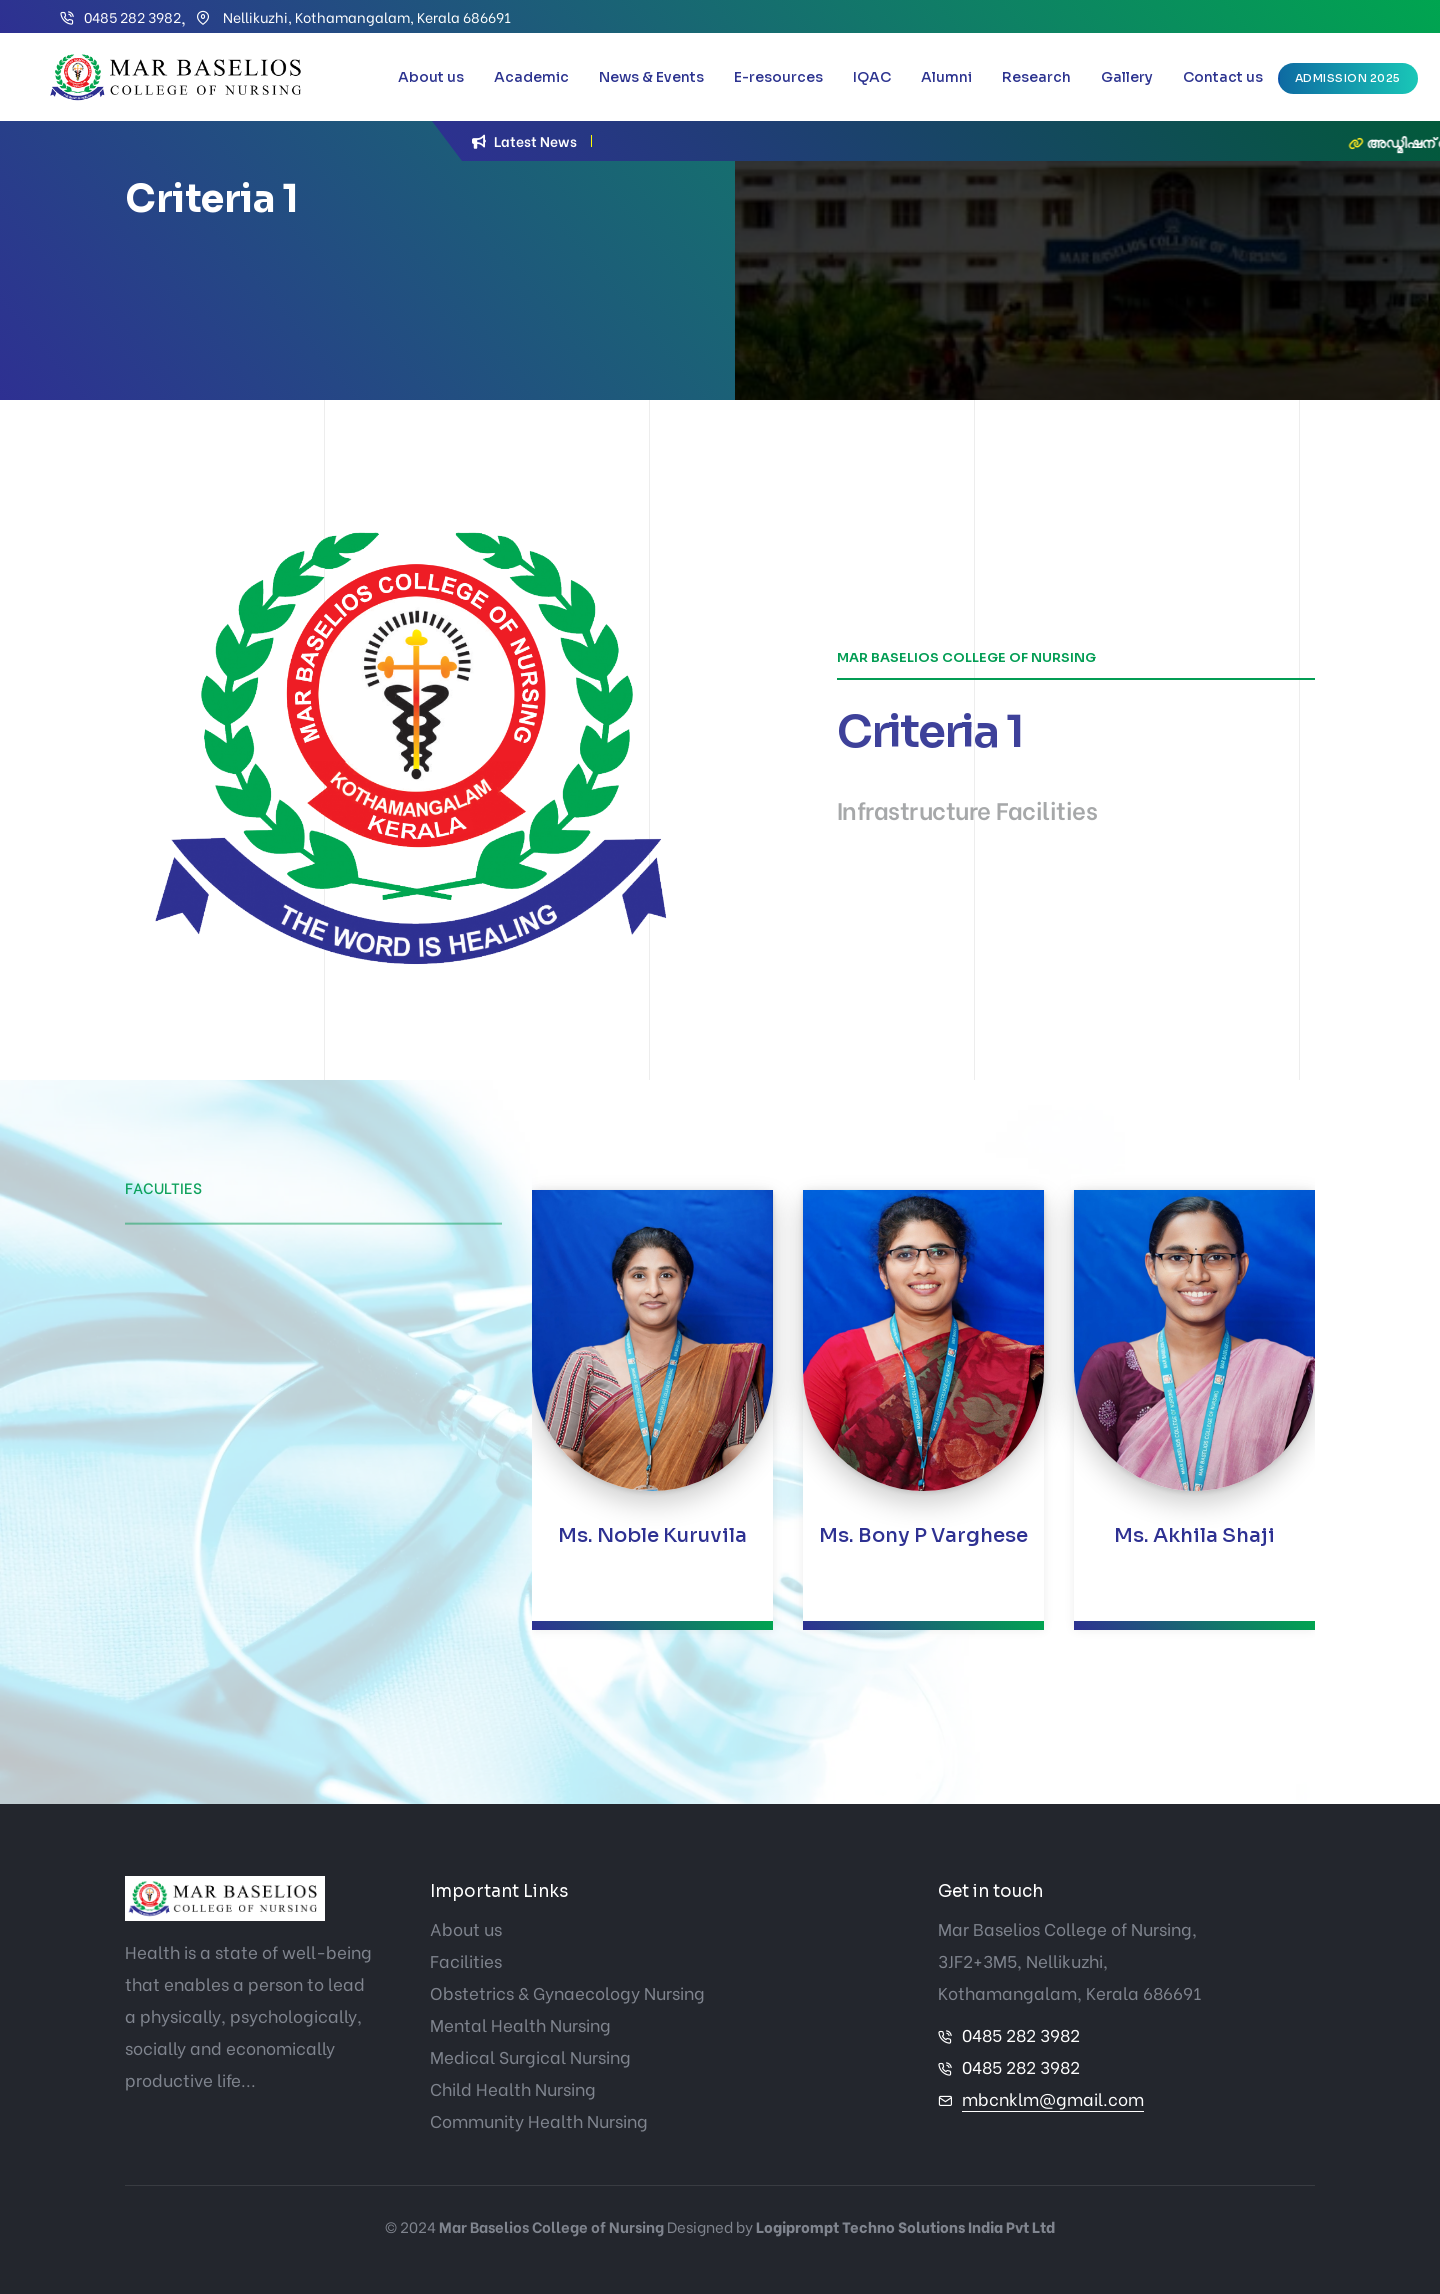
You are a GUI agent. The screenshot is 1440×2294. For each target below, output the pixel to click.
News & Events (651, 77)
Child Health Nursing (513, 2088)
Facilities (466, 1960)
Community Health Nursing (539, 2120)
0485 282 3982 (132, 16)
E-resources (778, 77)
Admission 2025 (1348, 78)
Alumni (946, 77)
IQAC (872, 77)
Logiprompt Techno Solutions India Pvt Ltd (905, 2226)
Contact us (1223, 77)
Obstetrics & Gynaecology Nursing (567, 1992)
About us (431, 77)
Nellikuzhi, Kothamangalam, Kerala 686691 (365, 16)
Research (1036, 77)
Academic (531, 77)
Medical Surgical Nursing (530, 2056)
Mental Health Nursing (520, 2024)
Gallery (1127, 77)
